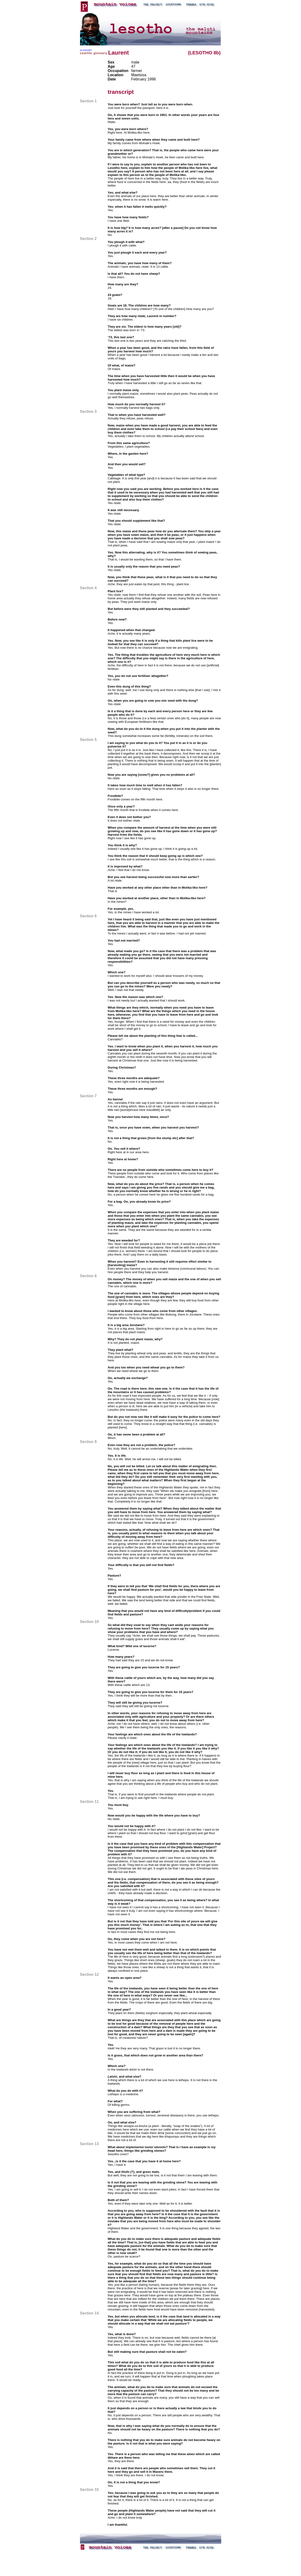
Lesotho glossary (93, 53)
